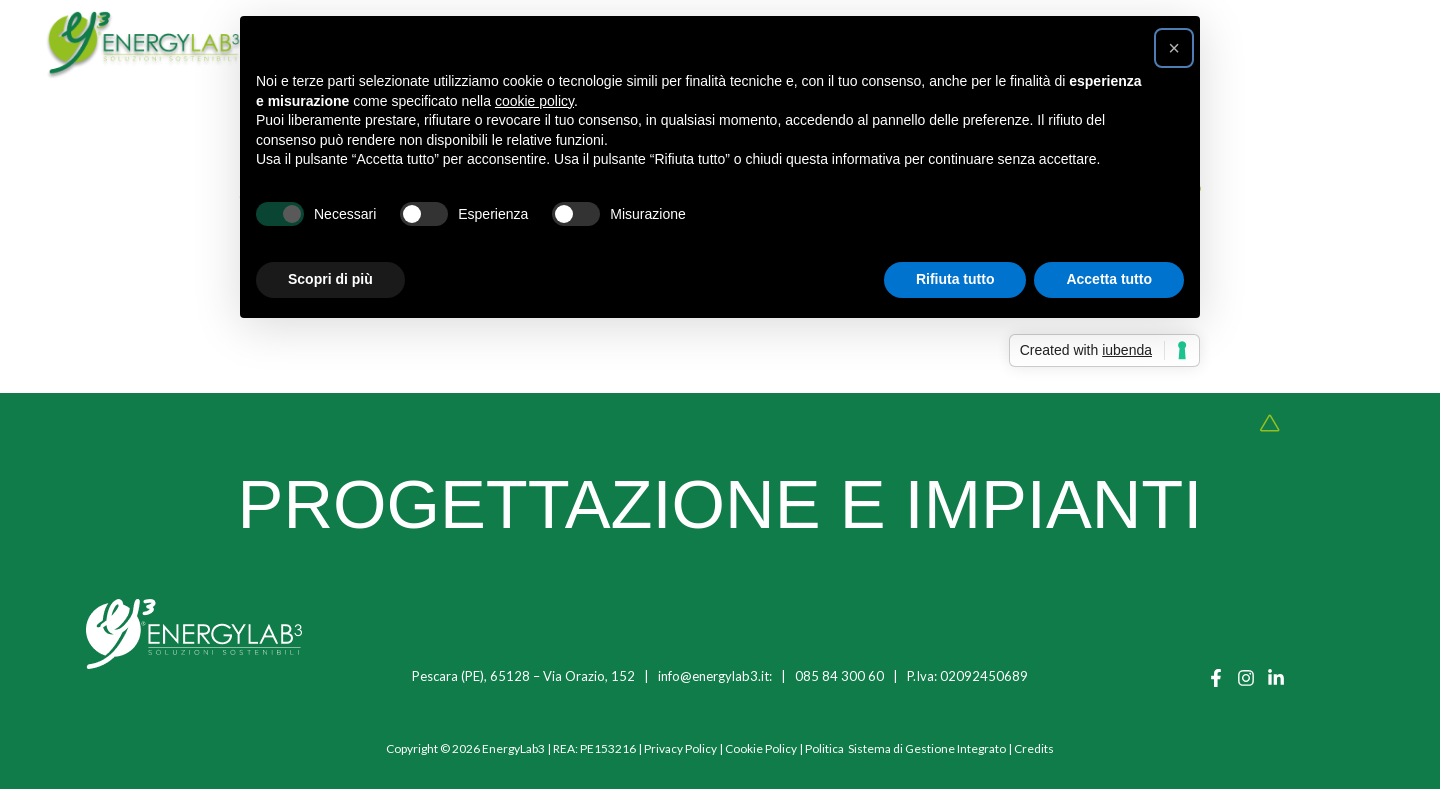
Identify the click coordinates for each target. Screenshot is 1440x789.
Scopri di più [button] (330, 279)
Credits (1034, 748)
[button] (1174, 48)
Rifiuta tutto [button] (955, 279)
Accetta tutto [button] (1109, 279)
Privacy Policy (680, 748)
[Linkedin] (1276, 678)
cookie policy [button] (534, 101)
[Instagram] (1246, 678)
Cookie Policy (761, 748)
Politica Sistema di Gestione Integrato (905, 748)
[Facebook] (1216, 678)
